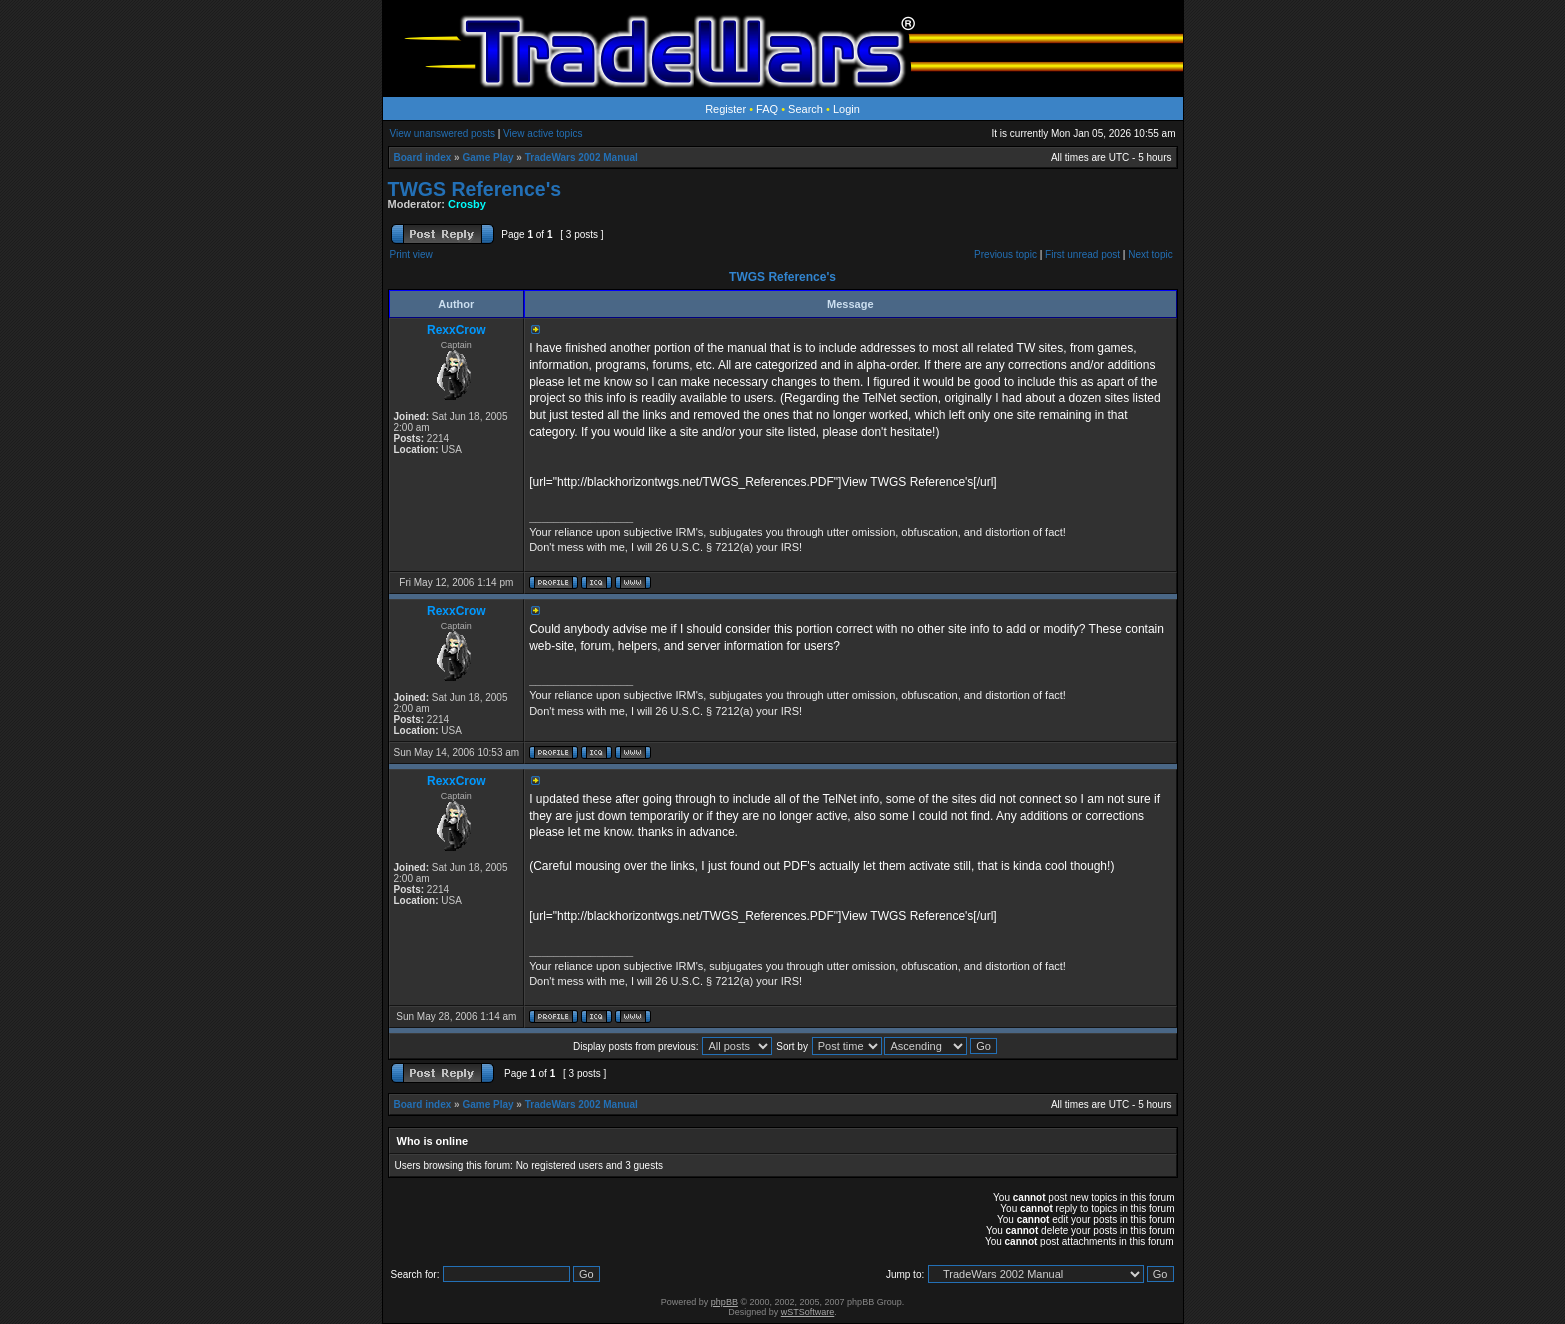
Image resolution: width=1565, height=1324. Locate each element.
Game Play (487, 157)
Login (846, 109)
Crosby (467, 204)
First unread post (1082, 254)
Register (725, 109)
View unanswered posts (442, 133)
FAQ (767, 109)
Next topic (1150, 254)
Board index (423, 157)
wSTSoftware (808, 1312)
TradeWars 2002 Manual (581, 157)
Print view (411, 254)
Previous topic (1005, 254)
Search (805, 109)
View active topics (542, 133)
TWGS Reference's (475, 189)
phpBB (724, 1302)
